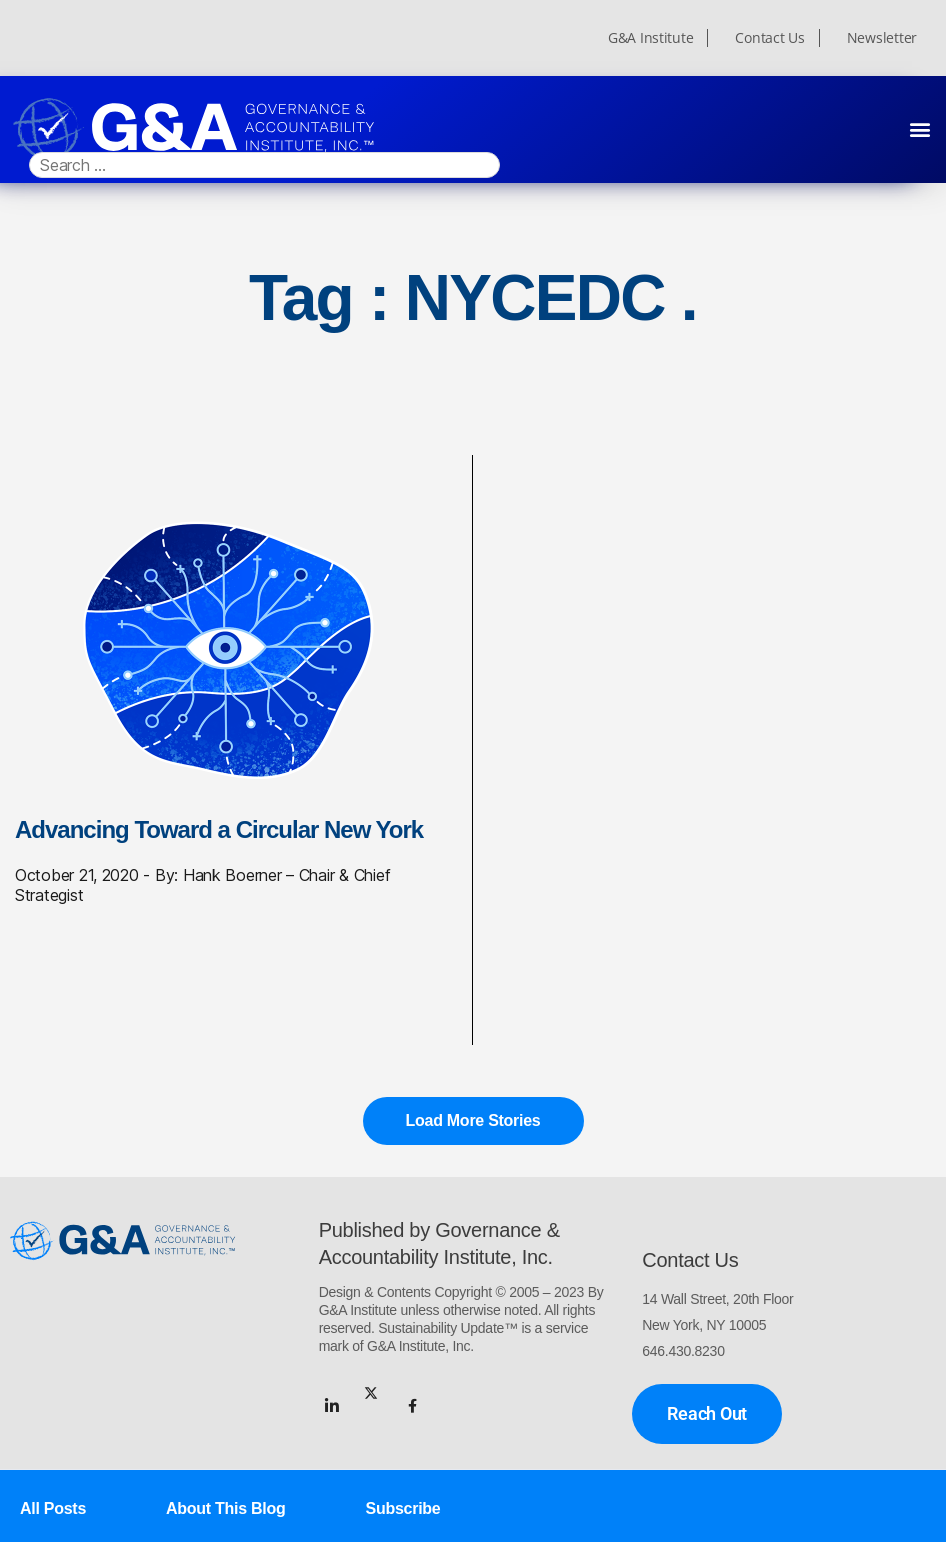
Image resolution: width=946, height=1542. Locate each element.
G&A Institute (651, 38)
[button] (919, 128)
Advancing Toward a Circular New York (219, 829)
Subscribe (403, 1508)
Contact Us (769, 38)
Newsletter (882, 38)
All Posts (53, 1508)
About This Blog (225, 1508)
